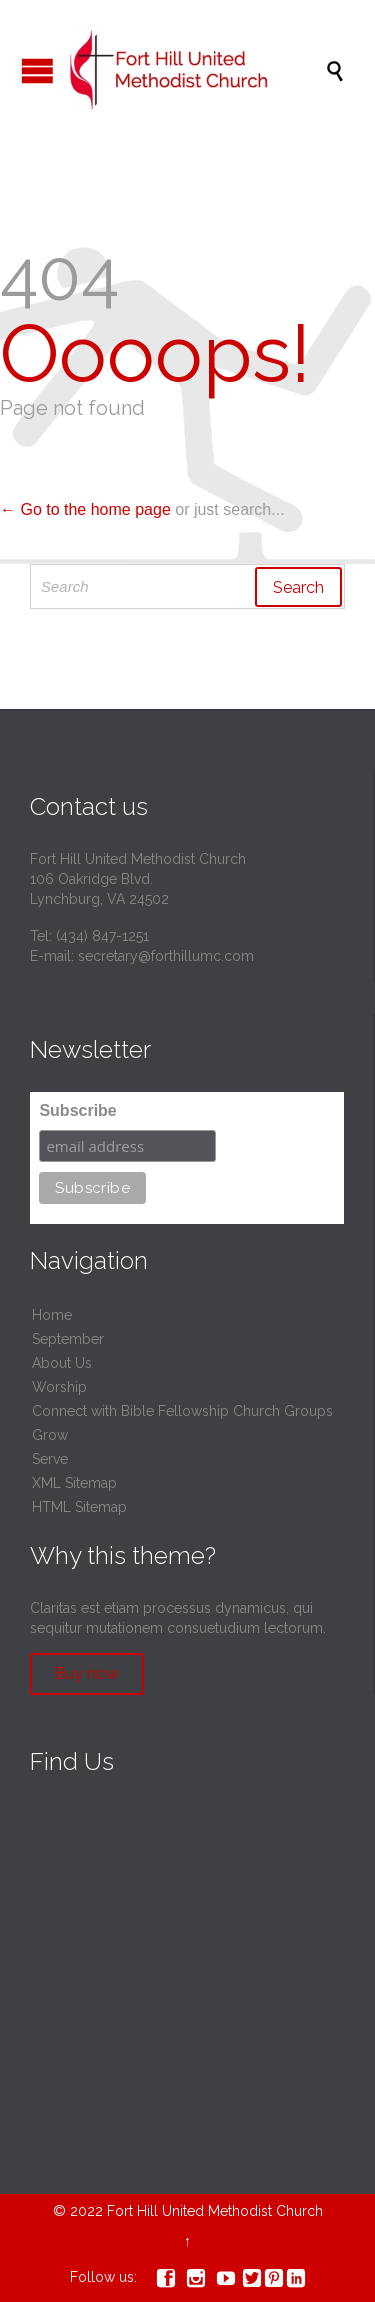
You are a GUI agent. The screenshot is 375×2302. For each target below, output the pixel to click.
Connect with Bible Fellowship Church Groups (182, 1411)
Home (52, 1315)
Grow (50, 1435)
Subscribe (77, 1110)
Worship (59, 1387)
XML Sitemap (74, 1483)
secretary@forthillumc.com (166, 956)
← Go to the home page (85, 509)
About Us (62, 1363)
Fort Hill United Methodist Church (215, 2211)
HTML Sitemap (79, 1507)
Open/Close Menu (37, 70)
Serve (50, 1459)
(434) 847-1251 (102, 936)
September (68, 1339)
